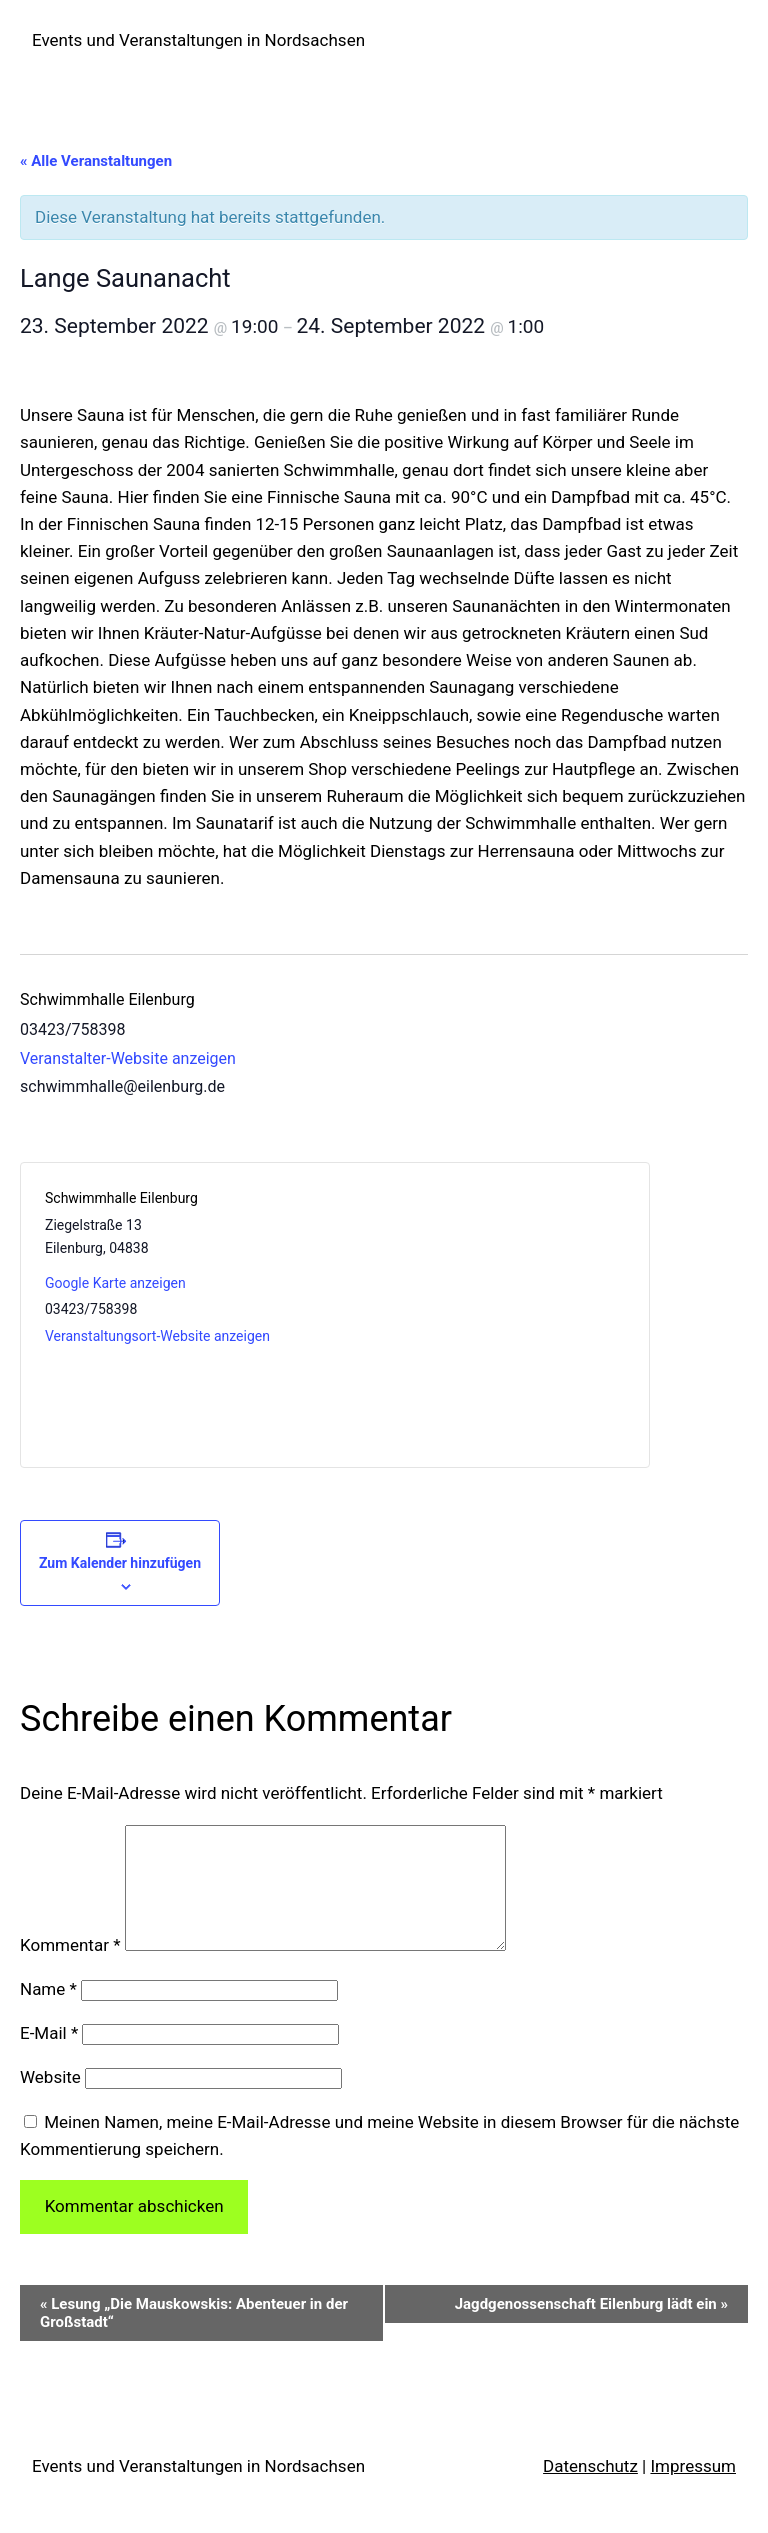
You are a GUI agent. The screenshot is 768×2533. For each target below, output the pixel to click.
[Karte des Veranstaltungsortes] (479, 1315)
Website (50, 2101)
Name (48, 2013)
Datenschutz (590, 2490)
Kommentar (70, 1969)
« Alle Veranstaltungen (96, 161)
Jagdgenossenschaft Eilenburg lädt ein (591, 2328)
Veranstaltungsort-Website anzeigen (157, 1336)
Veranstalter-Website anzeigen (128, 1058)
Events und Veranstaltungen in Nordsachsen (198, 40)
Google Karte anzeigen (115, 1283)
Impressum (693, 2490)
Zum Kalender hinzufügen (120, 1563)
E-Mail (49, 2057)
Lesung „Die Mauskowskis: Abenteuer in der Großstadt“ (194, 2337)
